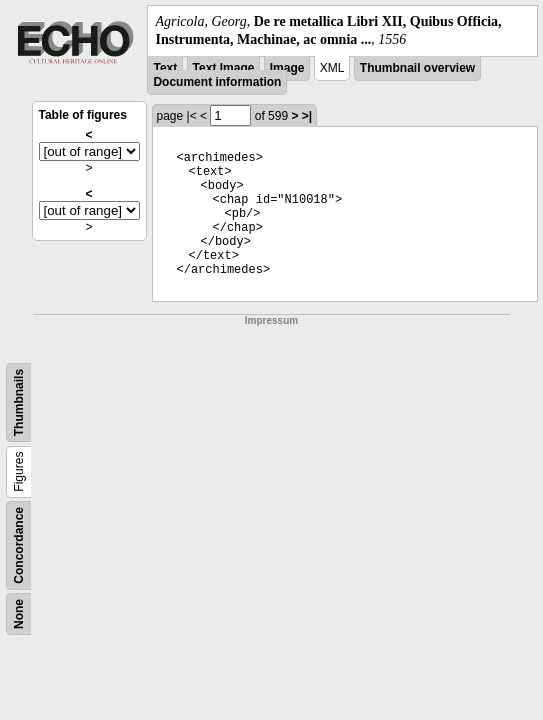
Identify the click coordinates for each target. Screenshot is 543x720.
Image (287, 68)
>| (307, 116)
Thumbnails (19, 402)
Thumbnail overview (417, 68)
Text (165, 68)
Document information (217, 82)
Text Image (224, 68)
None (19, 614)
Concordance (19, 545)
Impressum (271, 320)
